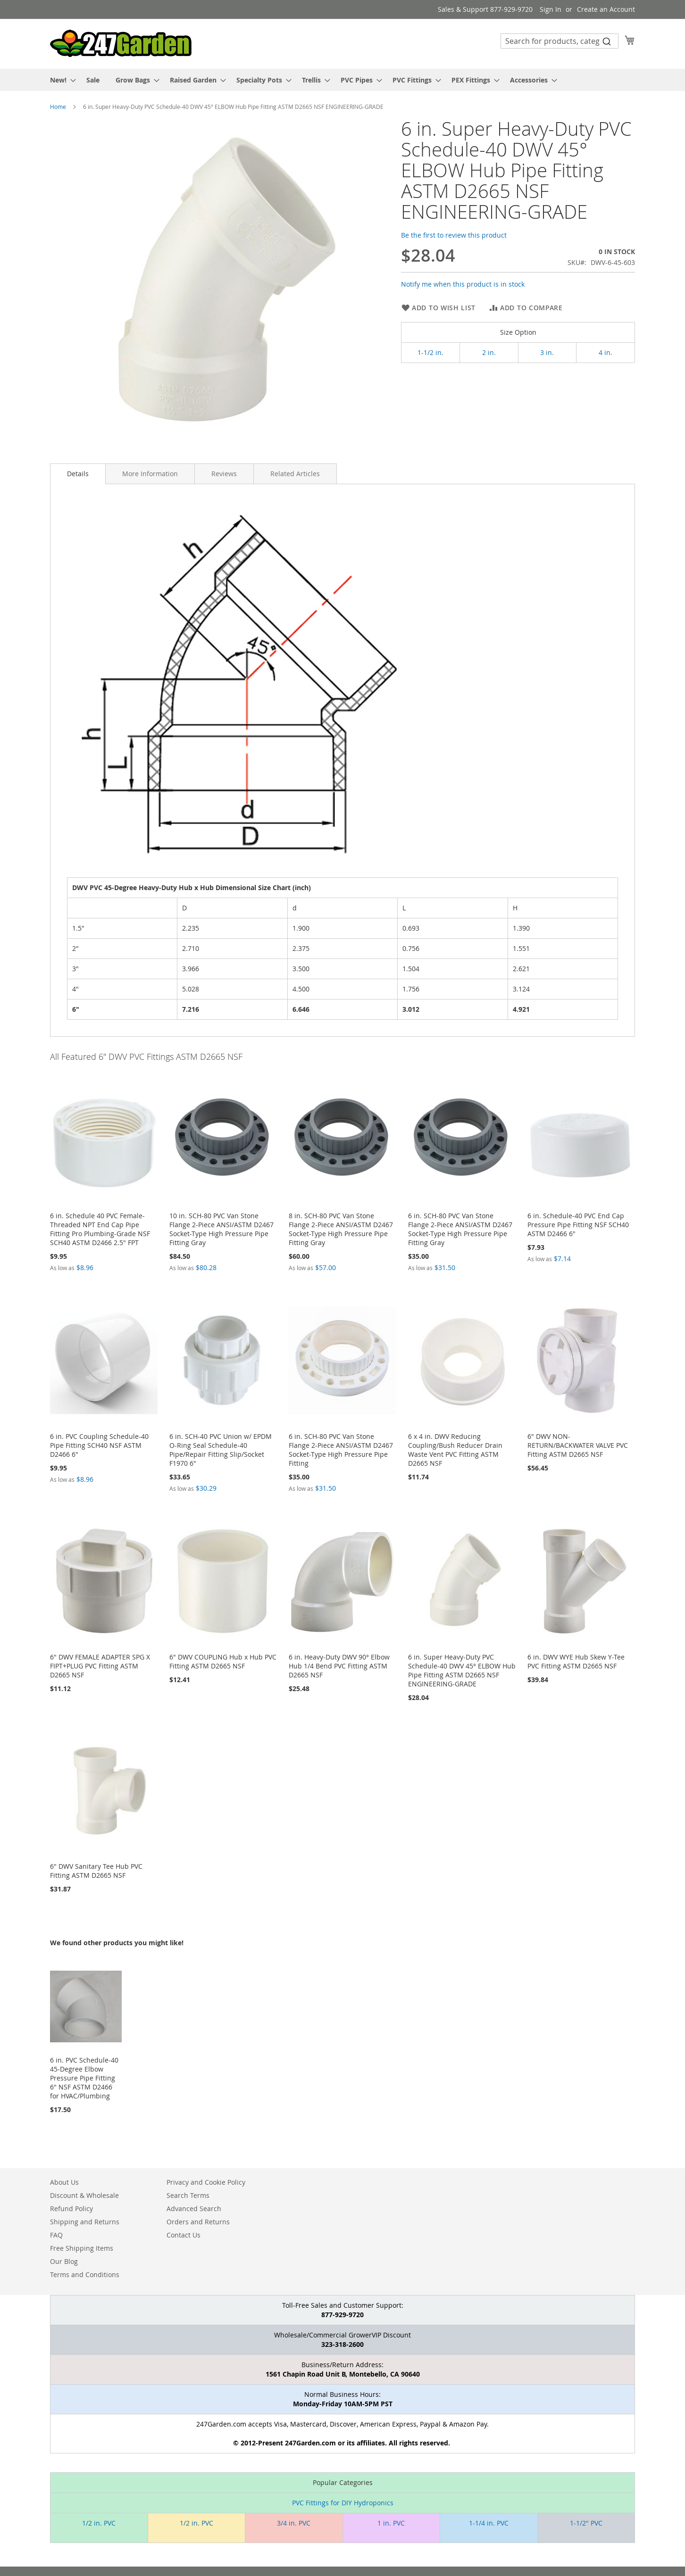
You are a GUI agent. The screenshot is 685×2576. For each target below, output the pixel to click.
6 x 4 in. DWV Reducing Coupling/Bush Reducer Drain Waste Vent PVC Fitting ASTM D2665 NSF (455, 1450)
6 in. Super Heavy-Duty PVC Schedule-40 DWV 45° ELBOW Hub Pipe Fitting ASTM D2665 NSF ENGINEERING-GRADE (462, 1670)
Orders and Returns (198, 2221)
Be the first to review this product (454, 235)
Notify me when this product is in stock (463, 284)
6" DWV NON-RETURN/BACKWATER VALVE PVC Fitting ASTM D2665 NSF (577, 1445)
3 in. (547, 352)
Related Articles (295, 473)
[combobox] (559, 41)
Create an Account (606, 9)
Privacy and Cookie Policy (206, 2182)
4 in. (605, 352)
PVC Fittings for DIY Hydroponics (342, 2502)
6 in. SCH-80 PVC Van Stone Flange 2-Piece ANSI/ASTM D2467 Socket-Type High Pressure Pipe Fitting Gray (460, 1229)
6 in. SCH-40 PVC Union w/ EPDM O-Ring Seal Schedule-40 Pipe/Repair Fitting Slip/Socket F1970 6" (220, 1450)
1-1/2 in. (430, 352)
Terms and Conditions (84, 2274)
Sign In (550, 9)
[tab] (78, 473)
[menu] (342, 80)
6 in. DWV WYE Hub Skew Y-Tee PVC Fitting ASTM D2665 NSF (576, 1661)
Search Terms (188, 2195)
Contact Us (183, 2234)
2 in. (489, 352)
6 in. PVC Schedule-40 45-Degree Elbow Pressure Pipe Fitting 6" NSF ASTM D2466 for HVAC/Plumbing (84, 2078)
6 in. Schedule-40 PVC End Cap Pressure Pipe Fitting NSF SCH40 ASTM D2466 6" (578, 1224)
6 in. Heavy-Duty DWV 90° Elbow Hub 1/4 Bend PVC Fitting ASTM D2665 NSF (339, 1665)
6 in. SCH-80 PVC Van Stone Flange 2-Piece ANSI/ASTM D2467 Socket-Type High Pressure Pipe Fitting (341, 1450)
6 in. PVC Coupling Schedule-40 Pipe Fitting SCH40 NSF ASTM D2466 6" (99, 1445)
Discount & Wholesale (84, 2195)
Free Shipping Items (81, 2248)
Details (78, 473)
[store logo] (121, 43)
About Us (64, 2182)
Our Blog (64, 2261)
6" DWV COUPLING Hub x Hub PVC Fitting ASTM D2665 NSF (222, 1661)
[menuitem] (60, 80)
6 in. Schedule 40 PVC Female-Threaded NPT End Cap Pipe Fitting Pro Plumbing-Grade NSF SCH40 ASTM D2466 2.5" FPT (100, 1229)
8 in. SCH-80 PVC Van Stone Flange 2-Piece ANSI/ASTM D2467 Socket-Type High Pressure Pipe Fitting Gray (341, 1229)
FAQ (56, 2234)
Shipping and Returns (84, 2221)
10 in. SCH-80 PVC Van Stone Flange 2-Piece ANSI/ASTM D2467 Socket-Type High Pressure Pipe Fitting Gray (221, 1229)
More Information (150, 473)
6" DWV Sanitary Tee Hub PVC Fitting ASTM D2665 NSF (96, 1871)
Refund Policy (71, 2208)
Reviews (224, 473)
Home (58, 106)
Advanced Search (194, 2208)
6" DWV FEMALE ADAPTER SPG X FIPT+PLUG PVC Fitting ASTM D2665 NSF (100, 1665)
